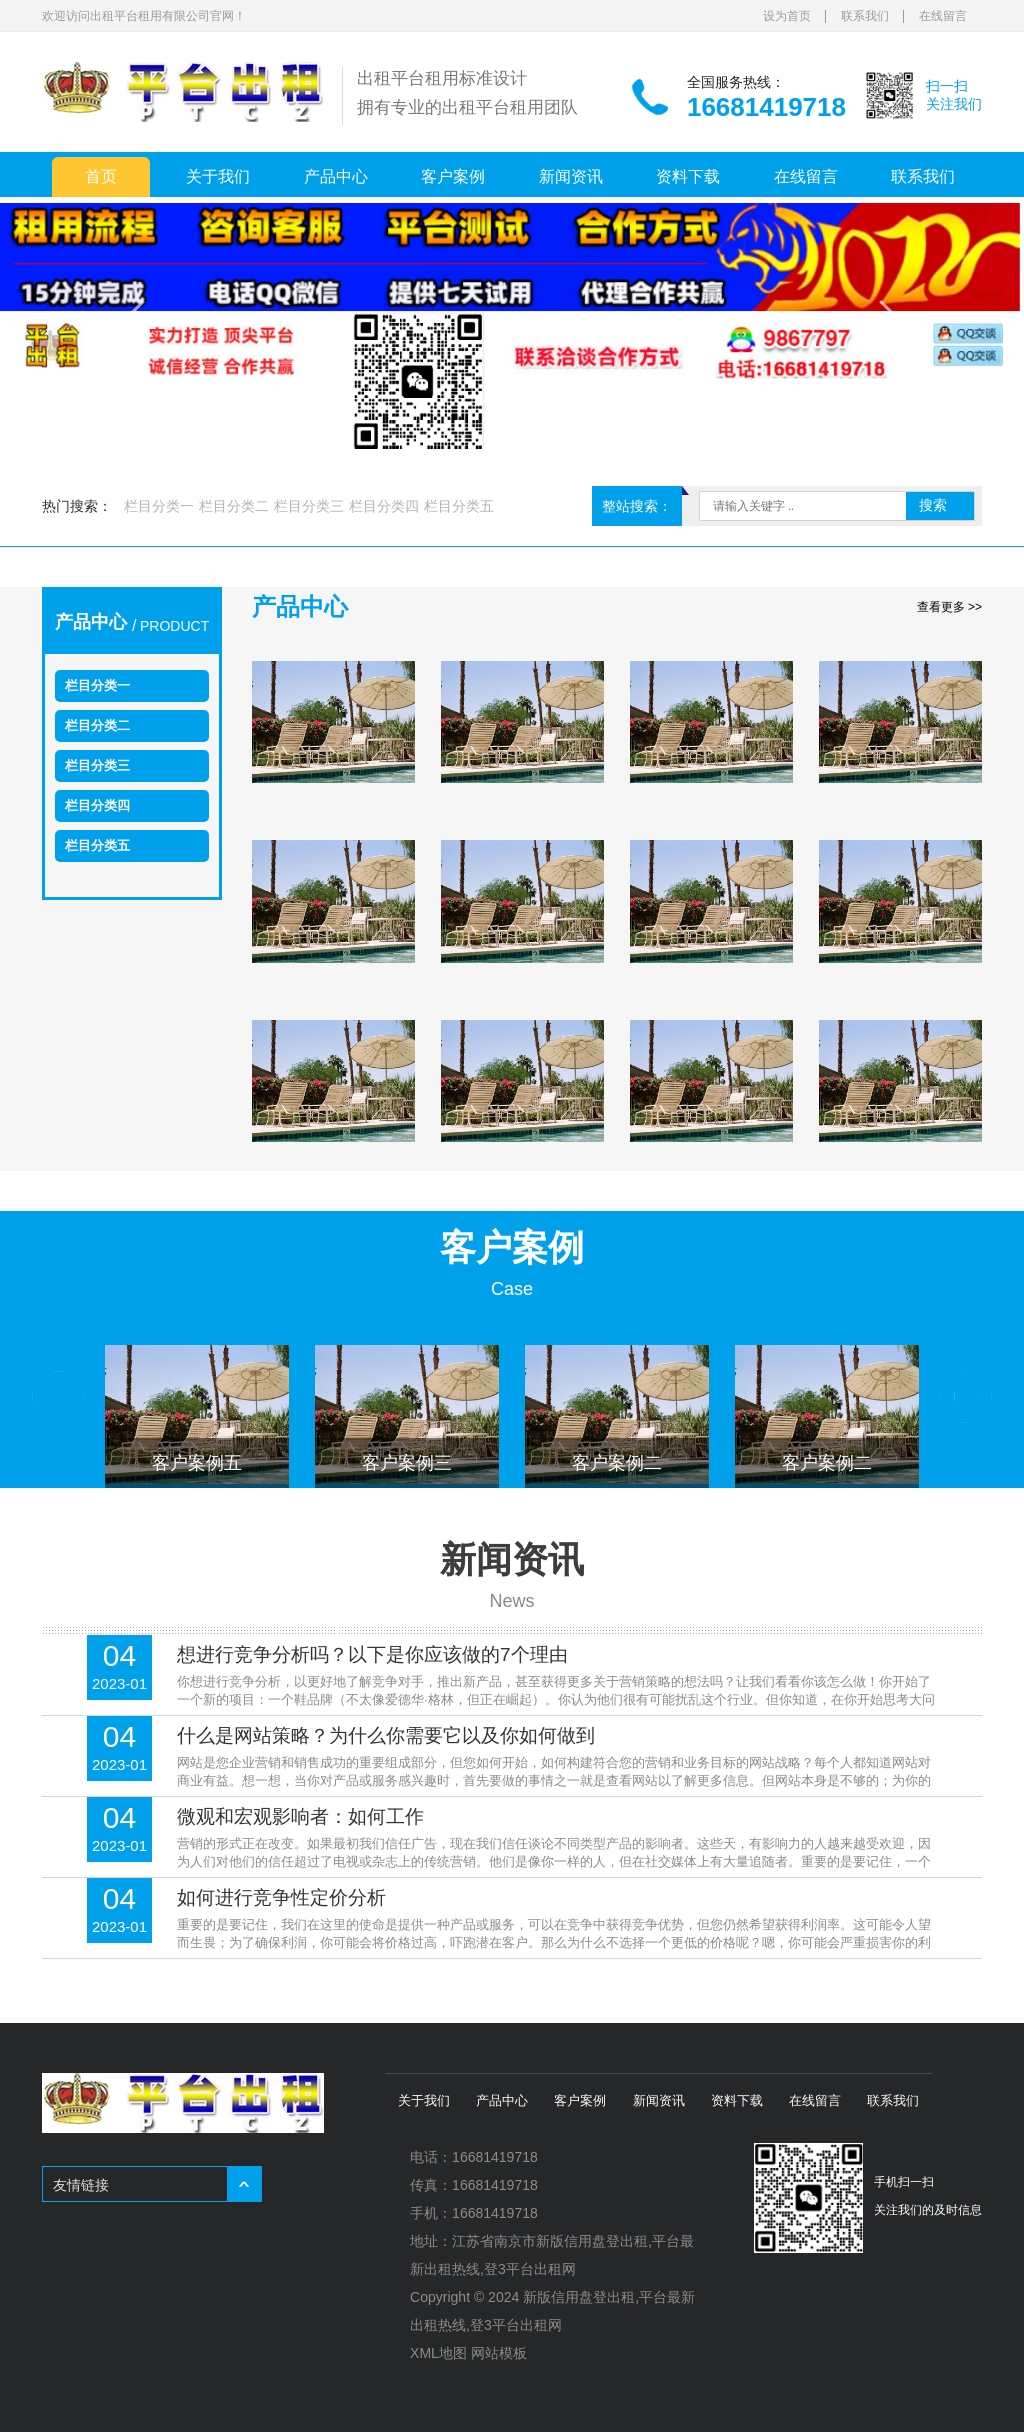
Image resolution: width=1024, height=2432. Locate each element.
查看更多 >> (949, 607)
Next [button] (966, 1397)
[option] (197, 1414)
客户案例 (453, 176)
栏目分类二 (234, 506)
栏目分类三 (309, 506)
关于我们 (218, 176)
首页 (101, 176)
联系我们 (865, 16)
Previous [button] (58, 1397)
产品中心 (336, 176)
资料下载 (688, 176)
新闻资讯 (571, 176)
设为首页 (787, 16)
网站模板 (499, 2353)
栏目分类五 (459, 506)
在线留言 (943, 16)
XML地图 (438, 2353)
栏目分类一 (159, 506)
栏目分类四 (384, 506)
